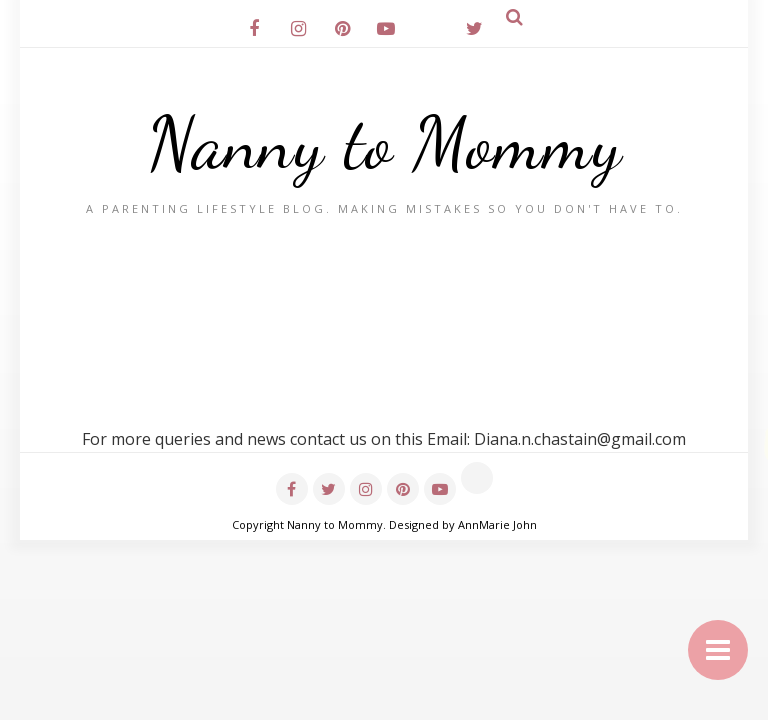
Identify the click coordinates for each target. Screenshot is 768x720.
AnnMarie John (497, 524)
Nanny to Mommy (384, 143)
